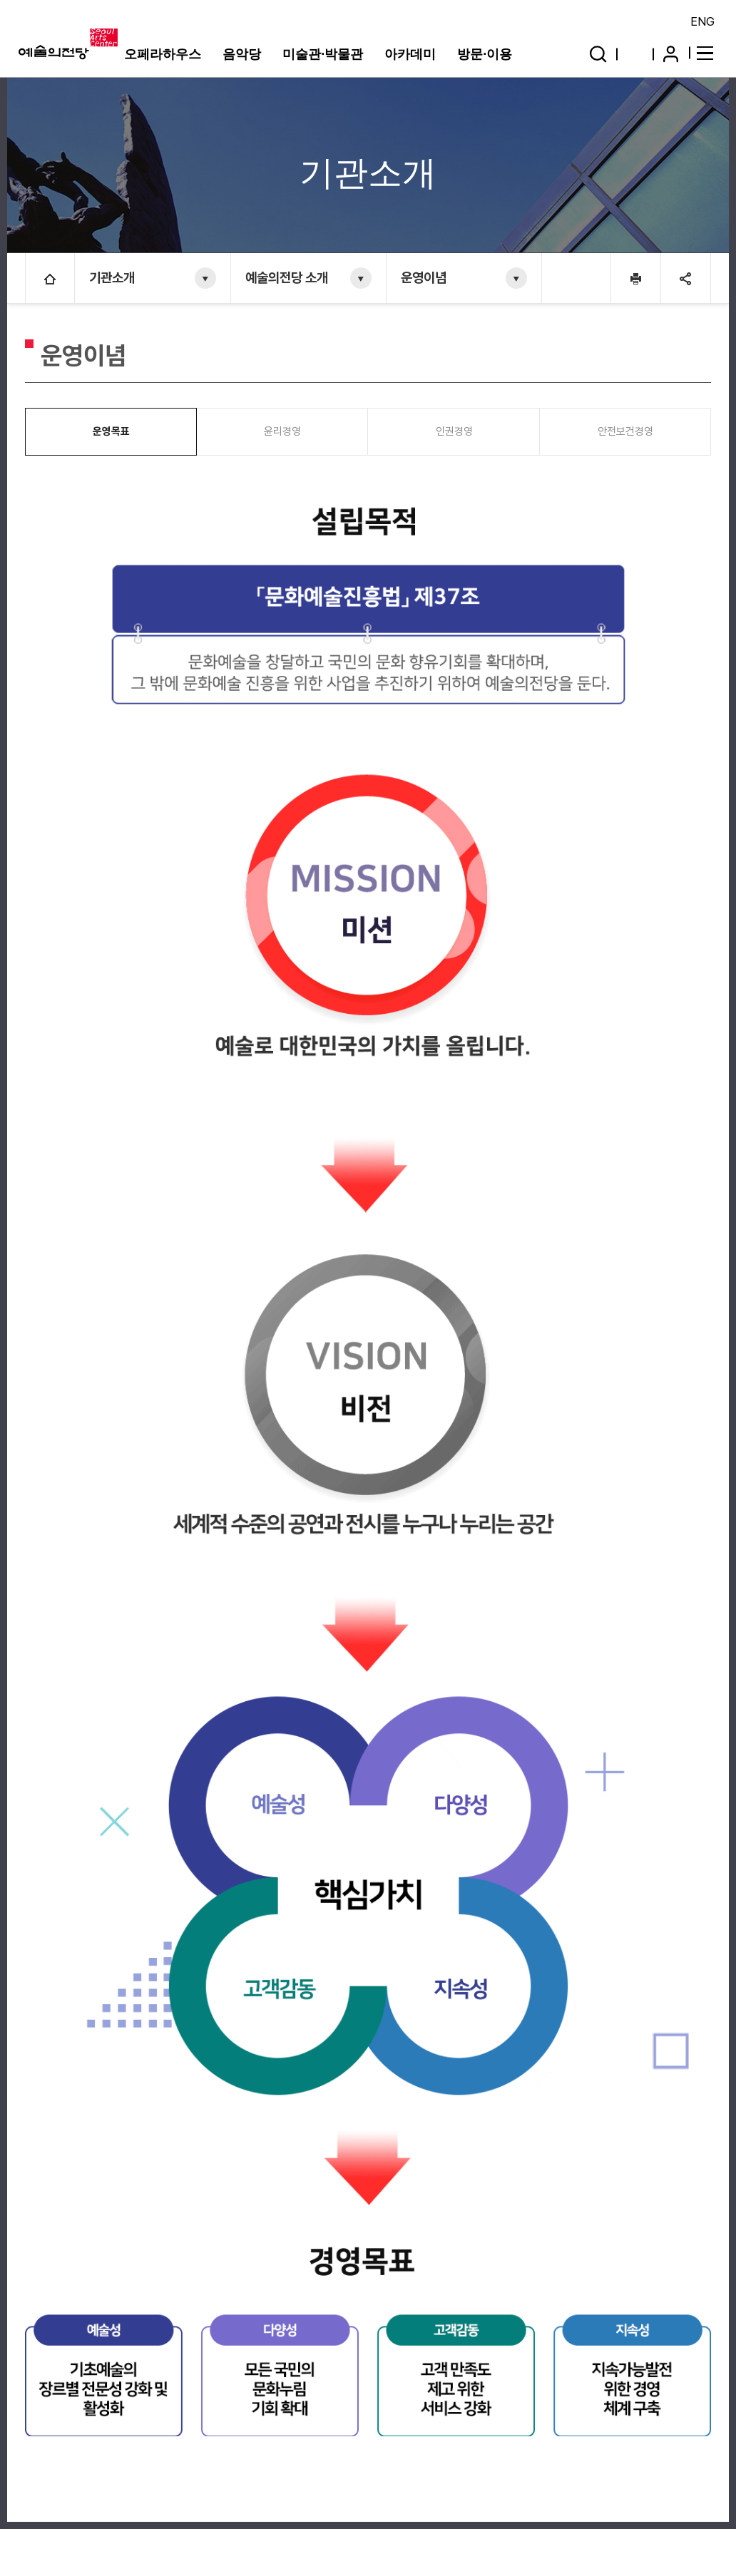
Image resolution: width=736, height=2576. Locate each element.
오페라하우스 (162, 54)
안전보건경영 (625, 431)
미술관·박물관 (322, 54)
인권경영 (454, 431)
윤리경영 (282, 431)
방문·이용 (484, 54)
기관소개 (112, 278)
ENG (702, 21)
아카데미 (410, 54)
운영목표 (111, 431)
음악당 (242, 54)
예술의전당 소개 (286, 278)
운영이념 (423, 278)
